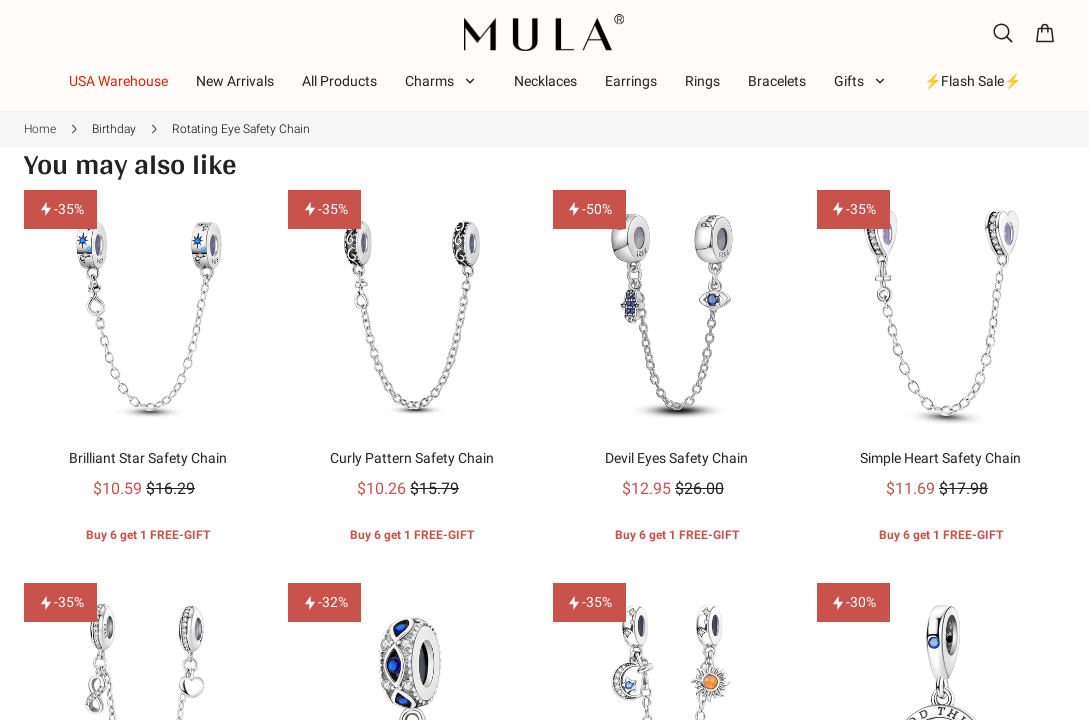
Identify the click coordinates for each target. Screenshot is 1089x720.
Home (40, 129)
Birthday (114, 129)
